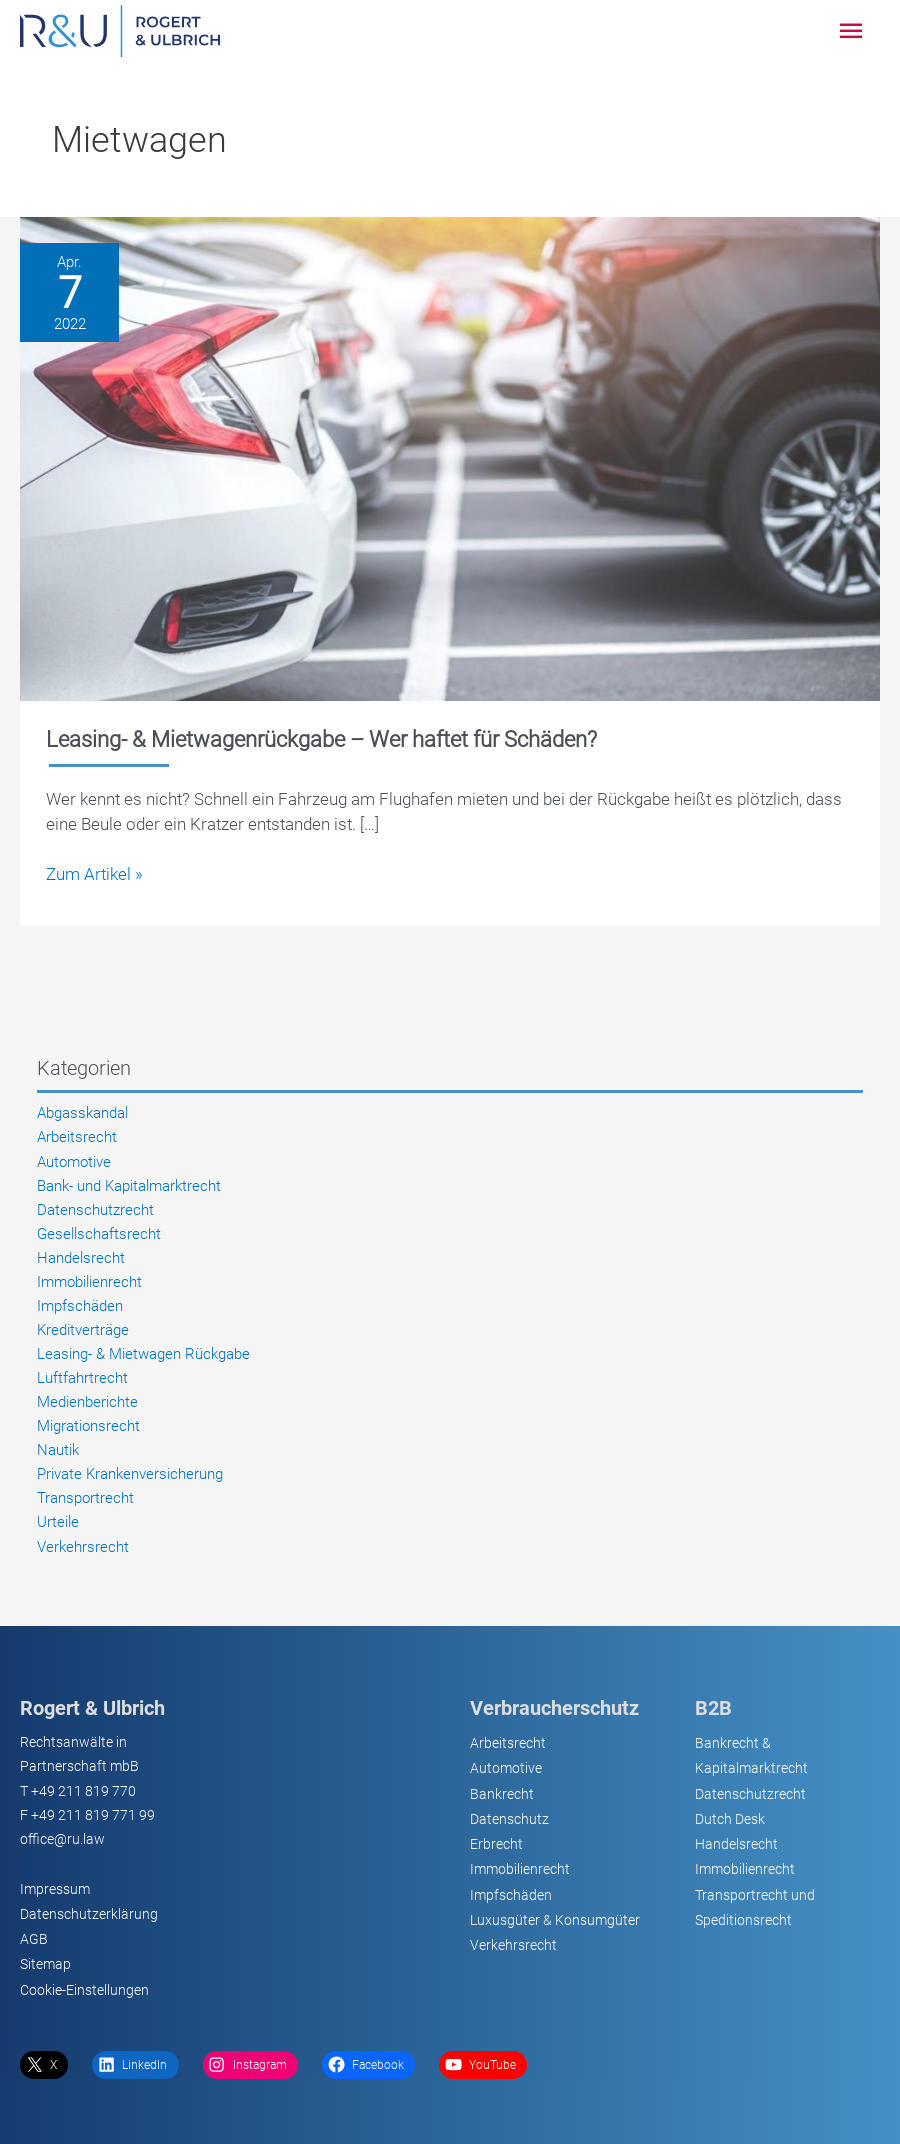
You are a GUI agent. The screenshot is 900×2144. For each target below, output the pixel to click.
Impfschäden (80, 1306)
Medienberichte (87, 1402)
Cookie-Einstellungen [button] (84, 1990)
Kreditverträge (83, 1330)
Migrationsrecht (88, 1426)
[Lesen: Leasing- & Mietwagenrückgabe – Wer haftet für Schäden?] (450, 457)
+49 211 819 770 (83, 1791)
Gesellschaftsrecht (99, 1234)
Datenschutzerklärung (89, 1914)
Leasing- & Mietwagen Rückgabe (143, 1354)
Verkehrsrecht (83, 1547)
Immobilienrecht (89, 1282)
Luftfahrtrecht (82, 1378)
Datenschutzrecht (95, 1210)
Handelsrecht (81, 1258)
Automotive (74, 1162)
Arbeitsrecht (77, 1137)
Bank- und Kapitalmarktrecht (129, 1186)
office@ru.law (62, 1839)
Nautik (58, 1450)
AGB (34, 1939)
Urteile (58, 1522)
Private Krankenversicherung (130, 1474)
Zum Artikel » (94, 874)
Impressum (55, 1889)
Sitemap (45, 1964)
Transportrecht (85, 1498)
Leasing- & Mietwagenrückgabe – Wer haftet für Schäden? (321, 739)
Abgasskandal (82, 1113)
